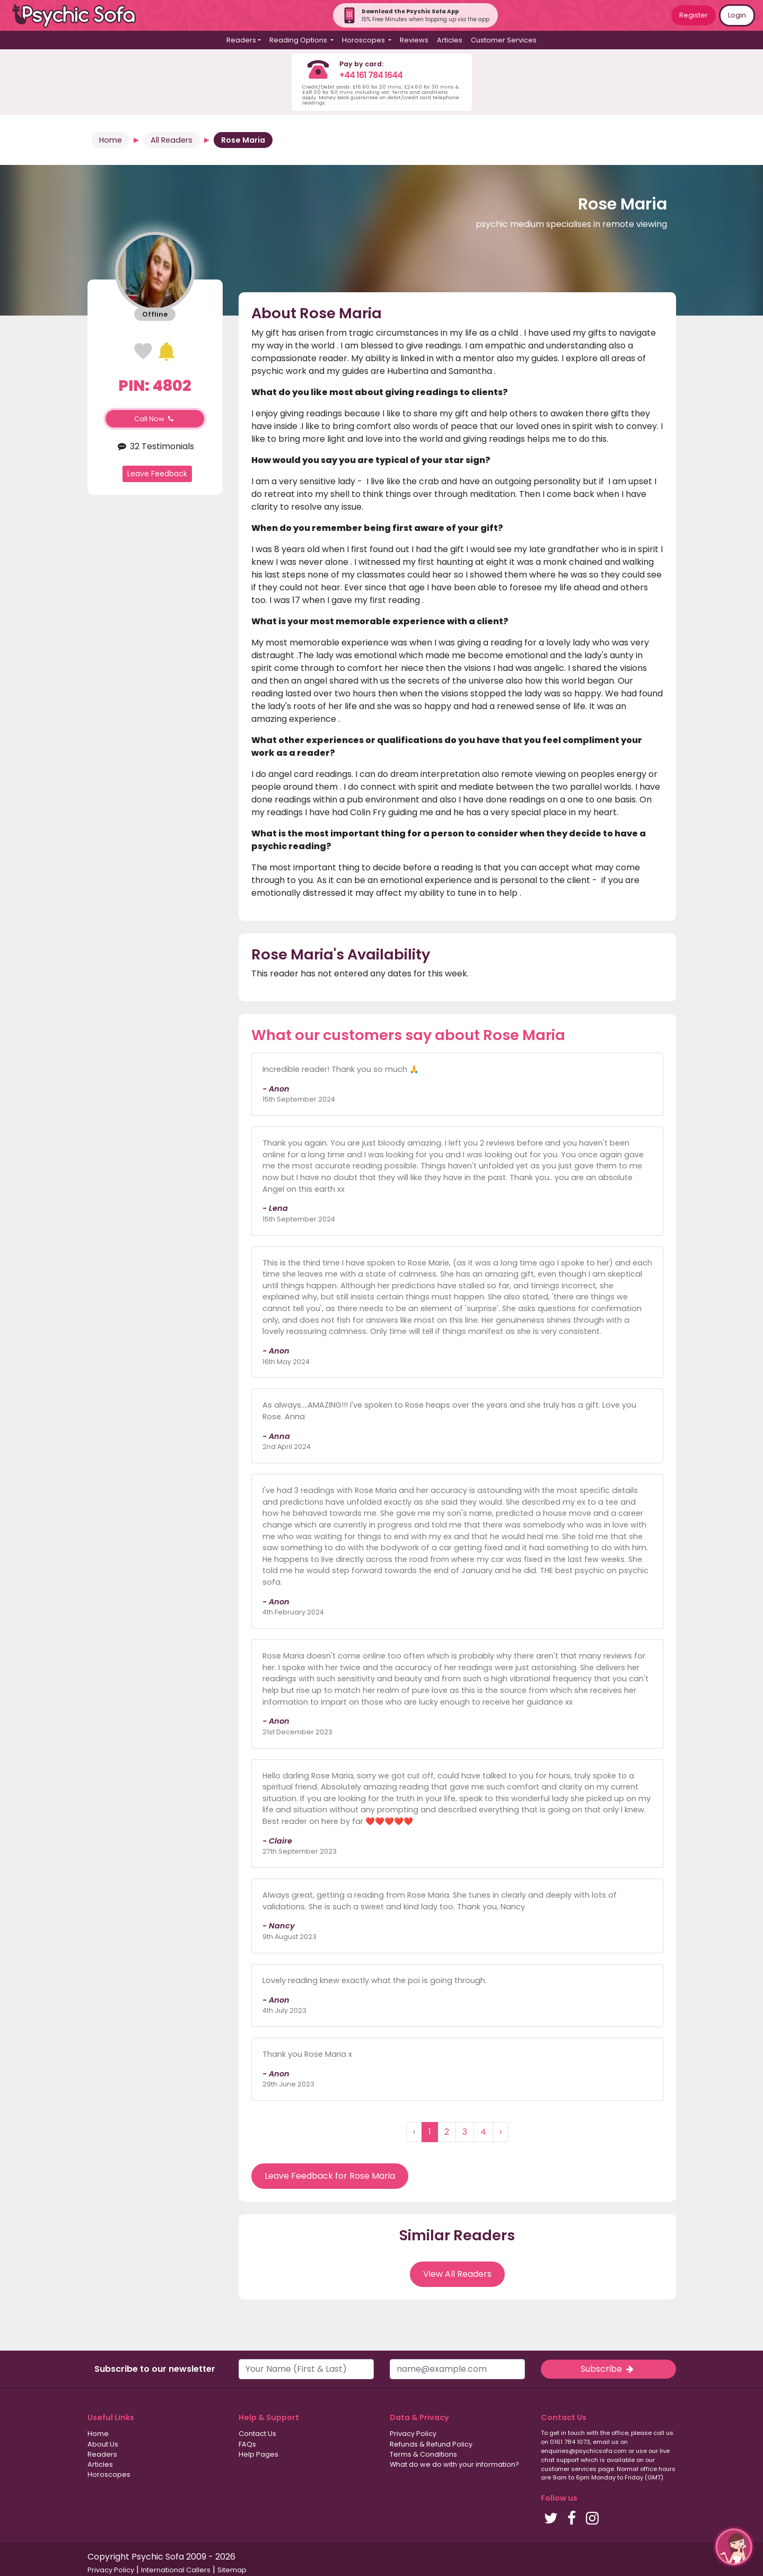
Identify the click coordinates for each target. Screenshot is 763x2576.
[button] (733, 2546)
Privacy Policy (413, 2433)
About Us (102, 2444)
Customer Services (504, 40)
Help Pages (258, 2454)
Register (693, 15)
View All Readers (457, 2274)
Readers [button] (241, 40)
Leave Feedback (157, 473)
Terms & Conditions (423, 2454)
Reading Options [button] (299, 40)
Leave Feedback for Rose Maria (330, 2176)
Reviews (414, 40)
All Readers (171, 140)
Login (737, 15)
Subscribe (608, 2369)
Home (110, 140)
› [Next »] (500, 2132)
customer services (569, 2469)
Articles (449, 40)
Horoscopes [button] (364, 40)
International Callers (176, 2569)
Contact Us (257, 2433)
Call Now (155, 418)
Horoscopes (108, 2474)
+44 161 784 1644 (370, 75)
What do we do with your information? (454, 2464)
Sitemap (232, 2569)
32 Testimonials (155, 446)
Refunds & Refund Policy (431, 2444)
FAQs (247, 2444)
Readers (102, 2454)
